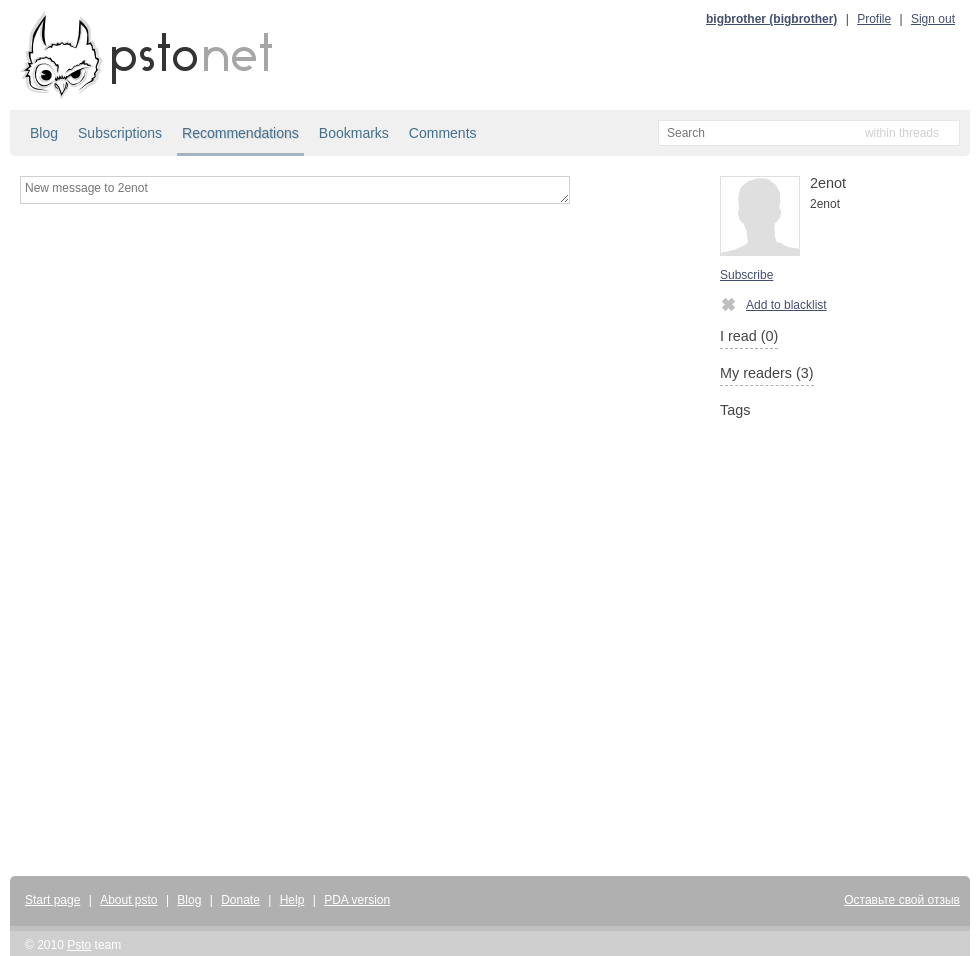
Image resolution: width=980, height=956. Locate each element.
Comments (443, 133)
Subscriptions (120, 133)
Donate (240, 900)
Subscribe (746, 275)
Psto (79, 945)
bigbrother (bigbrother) (771, 19)
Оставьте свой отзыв (902, 900)
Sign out (933, 19)
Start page (52, 900)
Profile (874, 19)
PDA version (357, 900)
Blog (44, 133)
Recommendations (240, 133)
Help (292, 900)
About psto (128, 900)
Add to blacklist (773, 304)
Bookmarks (354, 133)
